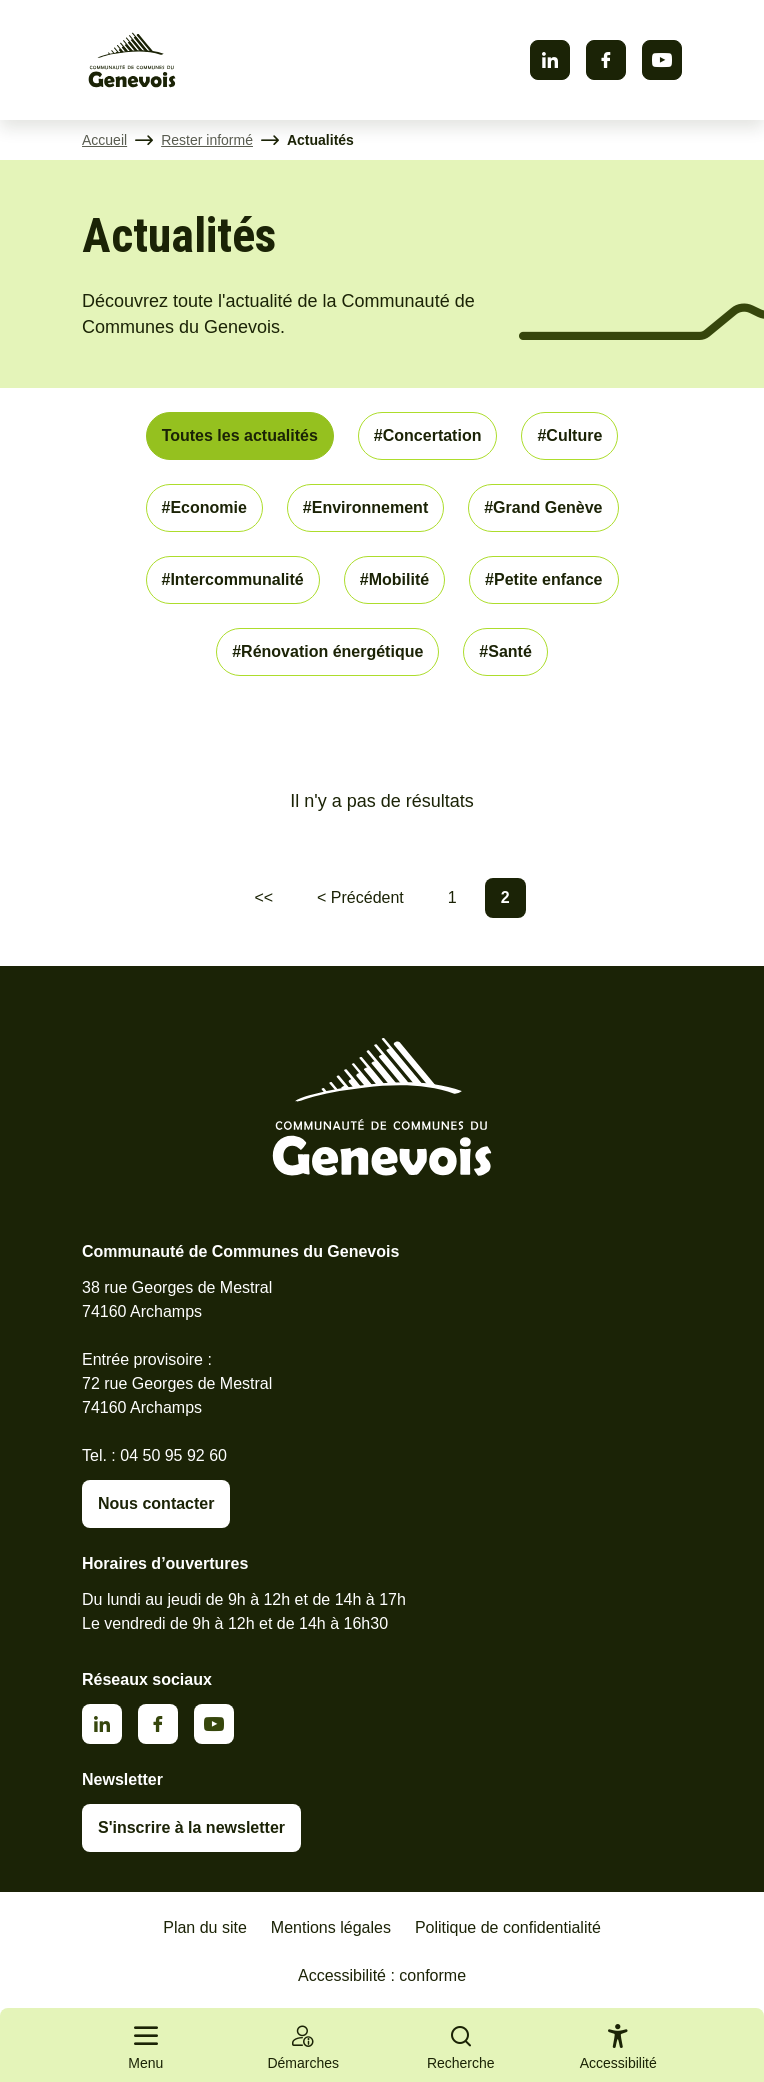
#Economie (204, 507)
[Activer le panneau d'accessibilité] (618, 2051)
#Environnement (365, 507)
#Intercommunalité (233, 579)
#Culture (569, 435)
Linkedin (550, 60)
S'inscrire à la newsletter (191, 1827)
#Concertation (428, 435)
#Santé (505, 651)
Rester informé (207, 140)
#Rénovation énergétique (327, 651)
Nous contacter (156, 1503)
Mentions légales (331, 1927)
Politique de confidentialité (508, 1927)
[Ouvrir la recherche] (461, 2045)
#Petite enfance (543, 579)
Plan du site (205, 1927)
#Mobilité (394, 579)
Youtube (662, 60)
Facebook (606, 60)
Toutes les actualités (240, 435)
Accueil (104, 140)
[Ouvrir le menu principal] (146, 2045)
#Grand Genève (543, 507)
